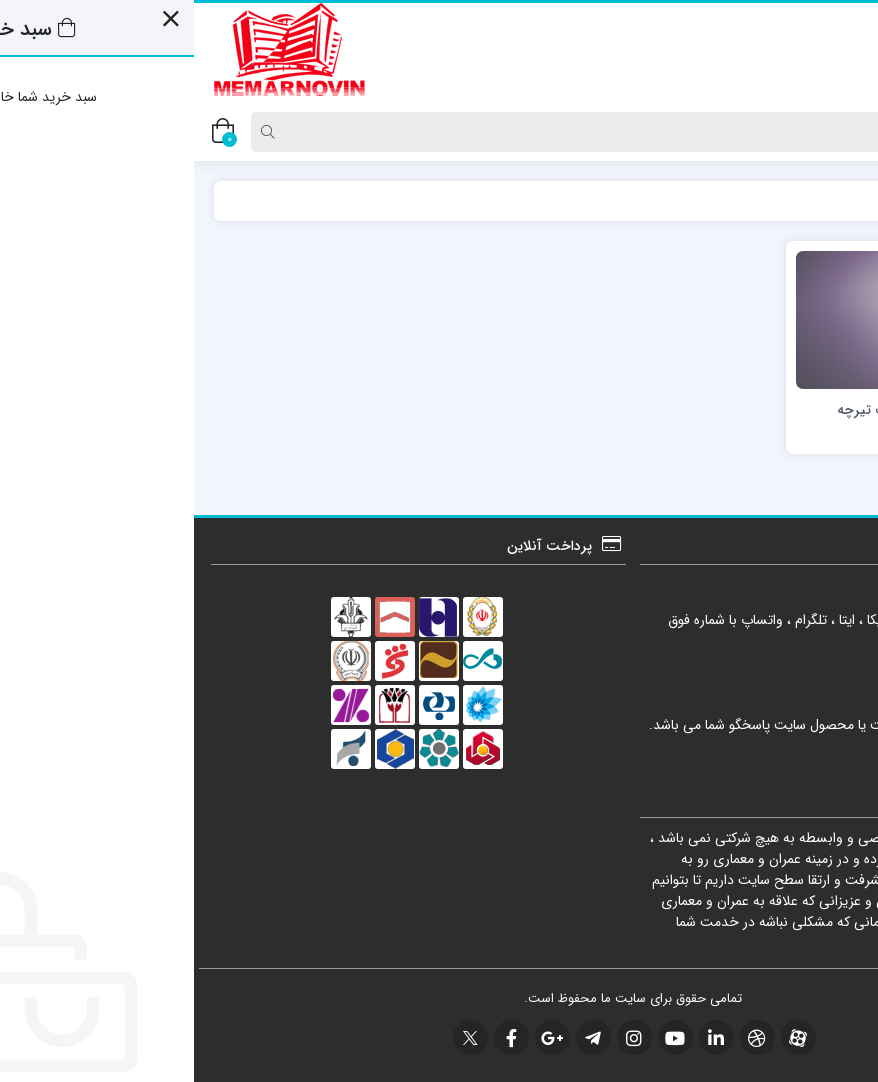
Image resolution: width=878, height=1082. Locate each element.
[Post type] (831, 132)
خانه (837, 200)
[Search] (445, 132)
